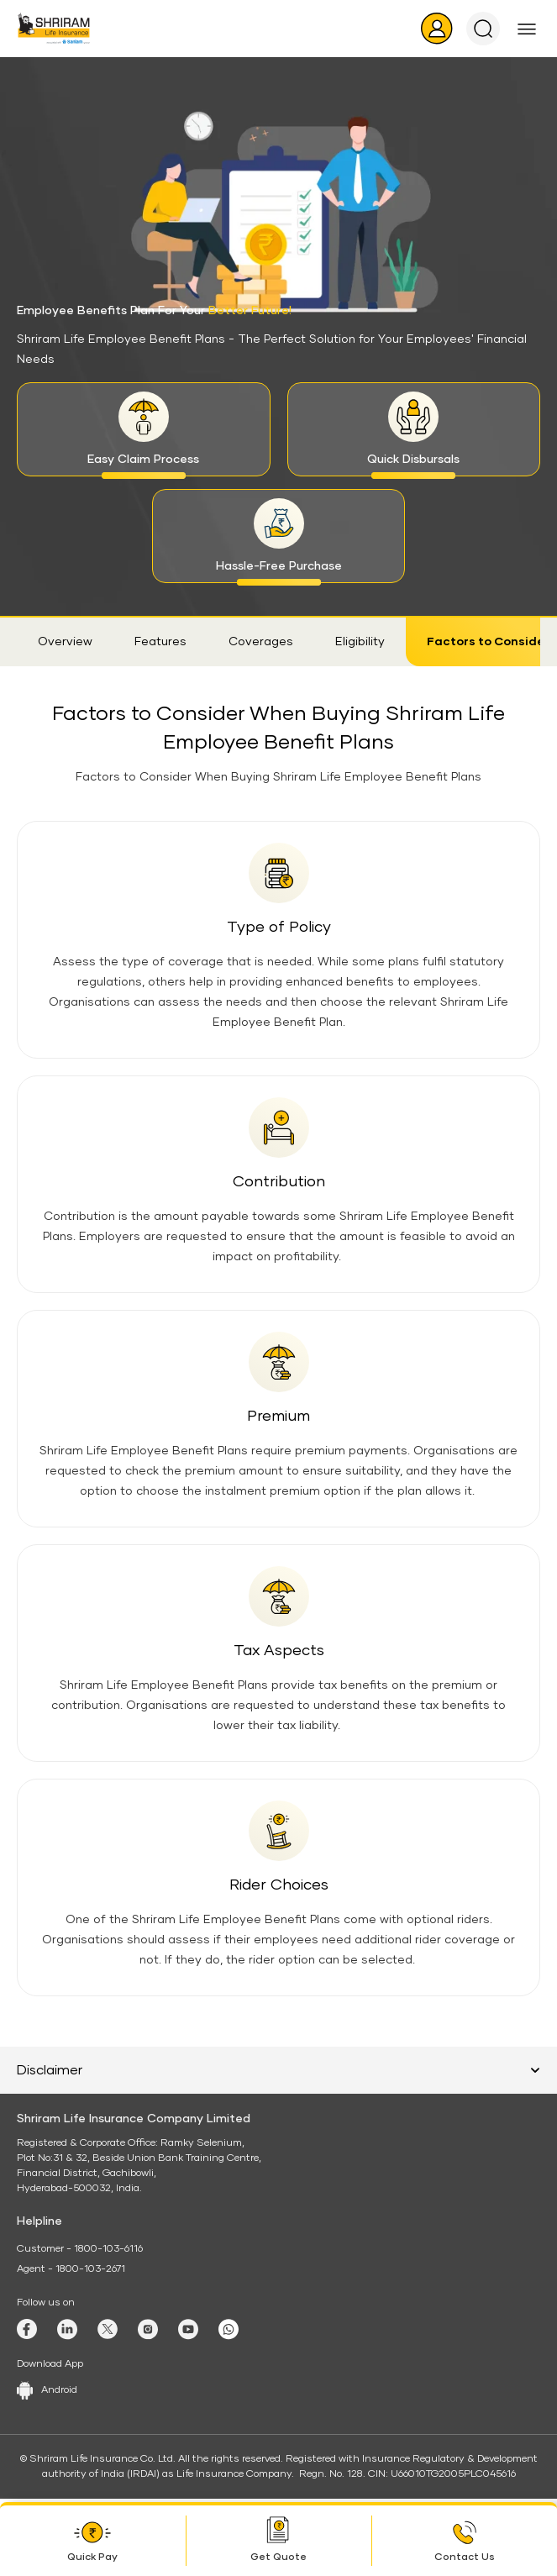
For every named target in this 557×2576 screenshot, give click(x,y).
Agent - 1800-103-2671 (71, 2269)
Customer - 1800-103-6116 (80, 2249)
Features (160, 642)
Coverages (261, 642)
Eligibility (360, 642)
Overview (65, 642)
